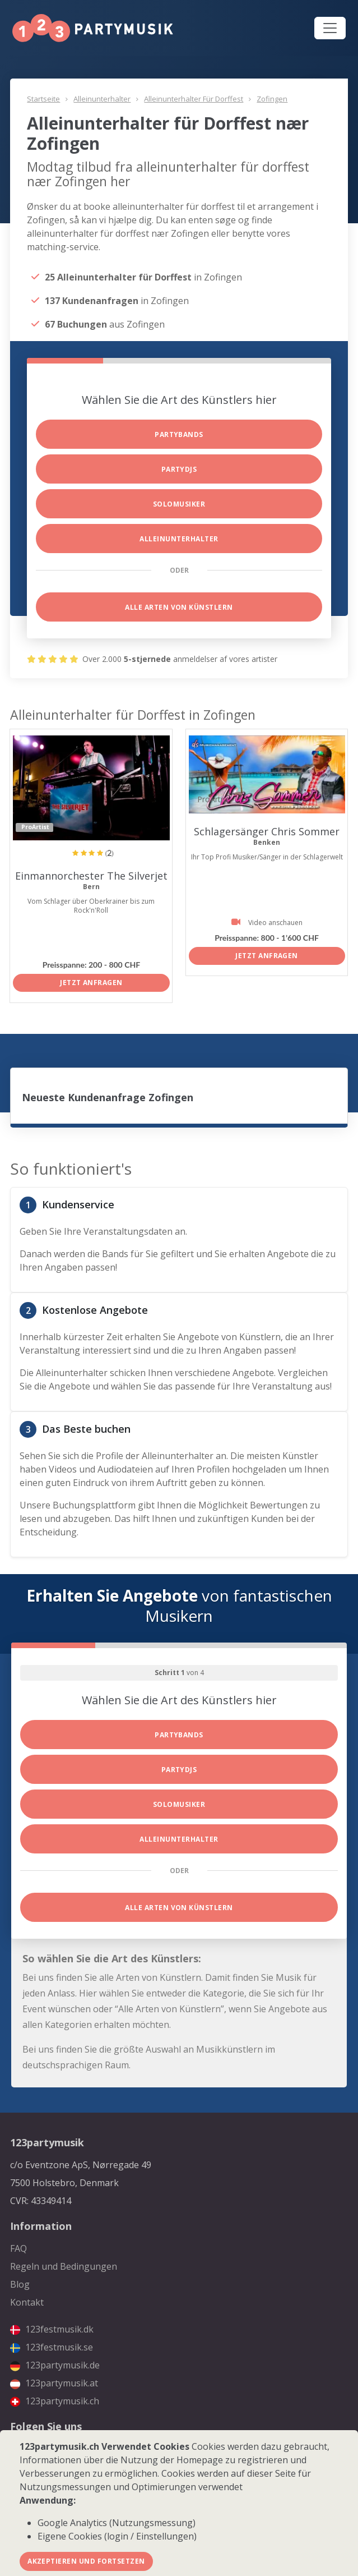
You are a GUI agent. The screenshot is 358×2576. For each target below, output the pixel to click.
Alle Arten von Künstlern (179, 607)
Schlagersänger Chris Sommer (267, 831)
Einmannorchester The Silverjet (91, 875)
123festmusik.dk (52, 2329)
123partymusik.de (55, 2365)
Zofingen (272, 99)
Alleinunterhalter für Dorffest (193, 99)
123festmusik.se (51, 2347)
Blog (20, 2284)
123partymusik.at (54, 2383)
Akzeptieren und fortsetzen (86, 2561)
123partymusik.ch (54, 2401)
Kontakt (27, 2302)
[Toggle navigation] (330, 28)
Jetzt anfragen (91, 982)
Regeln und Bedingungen (63, 2266)
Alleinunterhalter (102, 99)
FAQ (18, 2248)
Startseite (43, 99)
